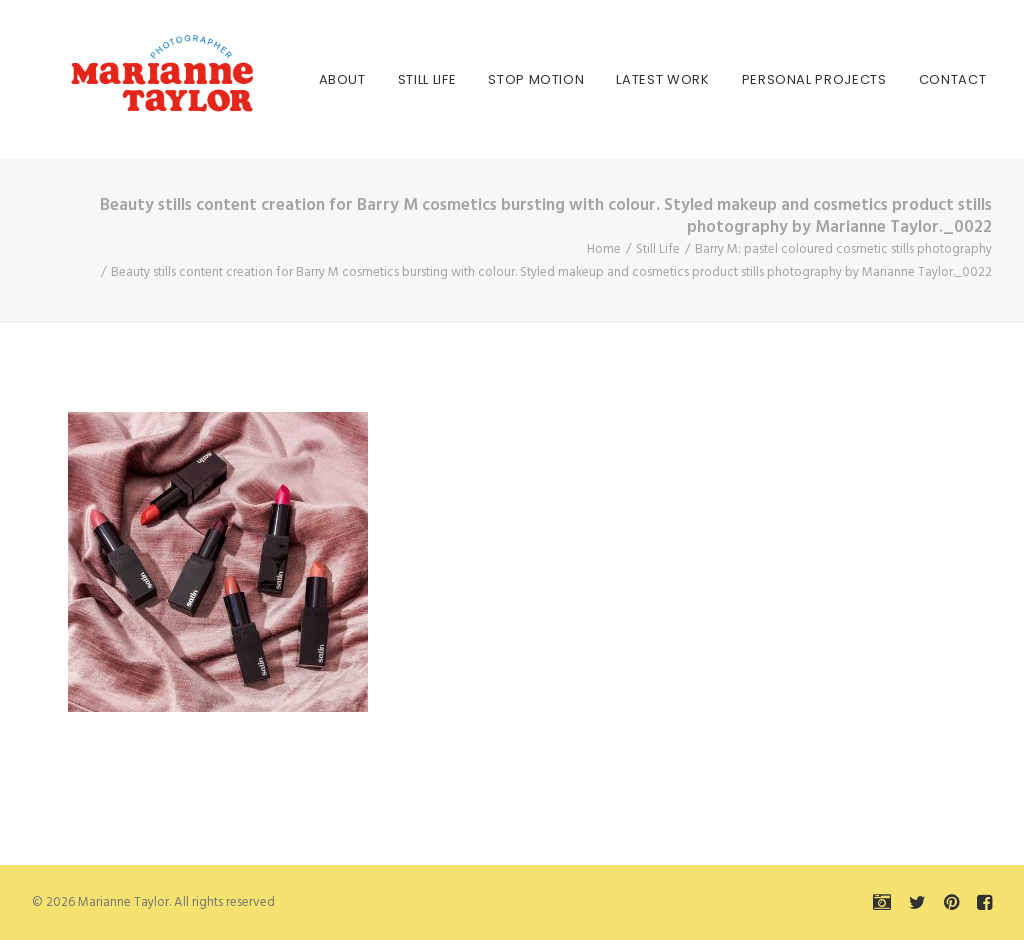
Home (604, 249)
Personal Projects (754, 79)
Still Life (367, 79)
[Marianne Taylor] (126, 79)
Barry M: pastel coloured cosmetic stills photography (843, 249)
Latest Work (603, 79)
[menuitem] (282, 79)
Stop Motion (477, 79)
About (282, 79)
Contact (893, 79)
